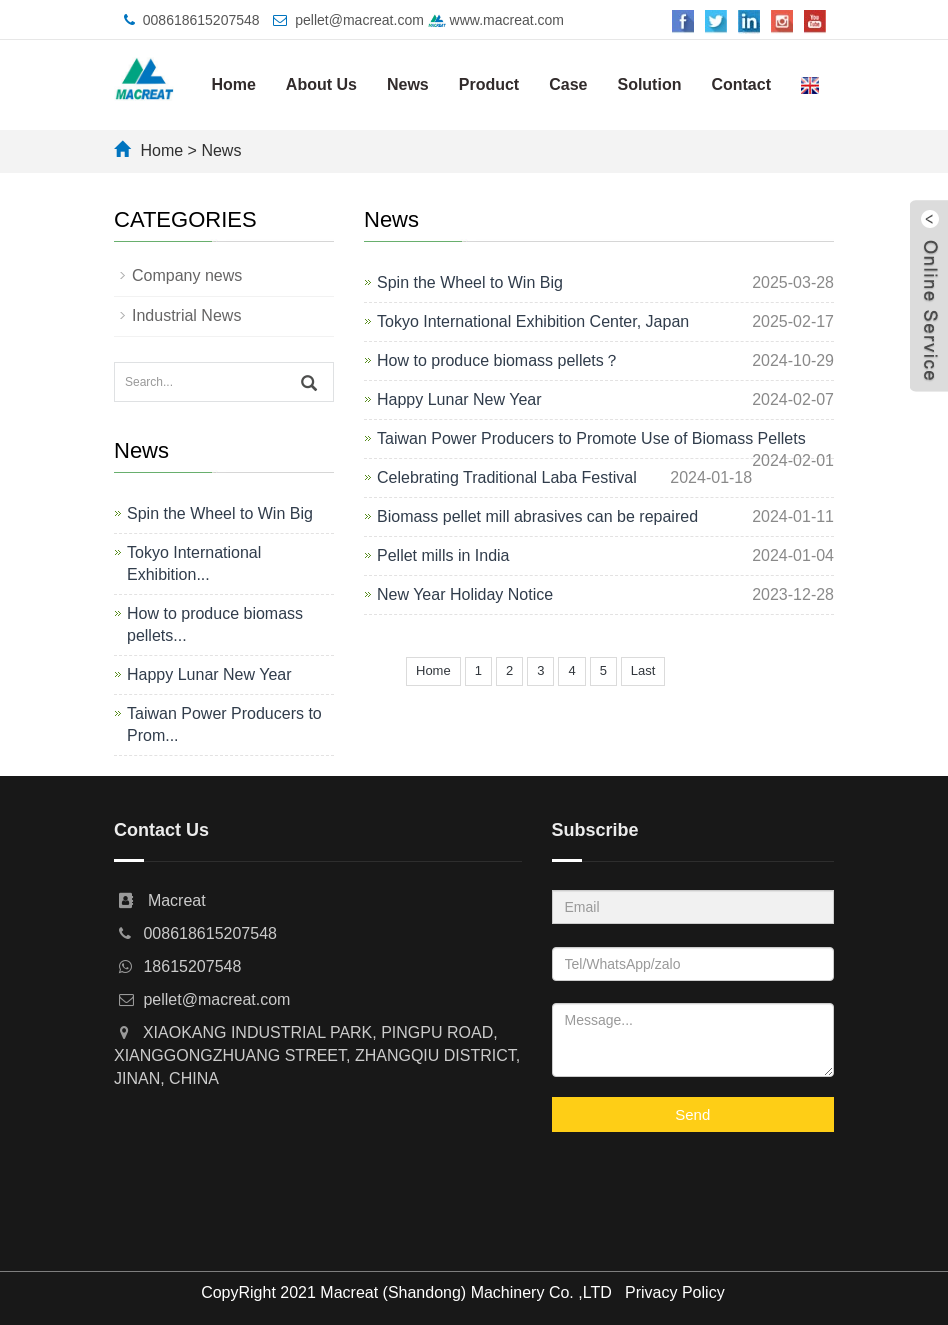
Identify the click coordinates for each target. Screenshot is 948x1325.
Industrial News (186, 315)
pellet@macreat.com (359, 20)
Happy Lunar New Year (459, 399)
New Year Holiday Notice (465, 594)
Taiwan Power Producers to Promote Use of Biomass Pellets (591, 438)
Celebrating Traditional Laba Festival (507, 477)
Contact (741, 84)
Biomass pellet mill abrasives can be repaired (537, 516)
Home (233, 84)
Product (489, 84)
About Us (321, 84)
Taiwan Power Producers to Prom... (224, 724)
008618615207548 (201, 20)
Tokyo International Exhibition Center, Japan (533, 321)
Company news (187, 275)
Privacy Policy (675, 1292)
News (408, 84)
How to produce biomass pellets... (215, 624)
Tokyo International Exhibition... (194, 563)
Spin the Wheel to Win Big (470, 282)
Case (568, 84)
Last (643, 670)
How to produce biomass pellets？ (498, 360)
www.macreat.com (496, 20)
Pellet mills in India (443, 555)
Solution (649, 84)
